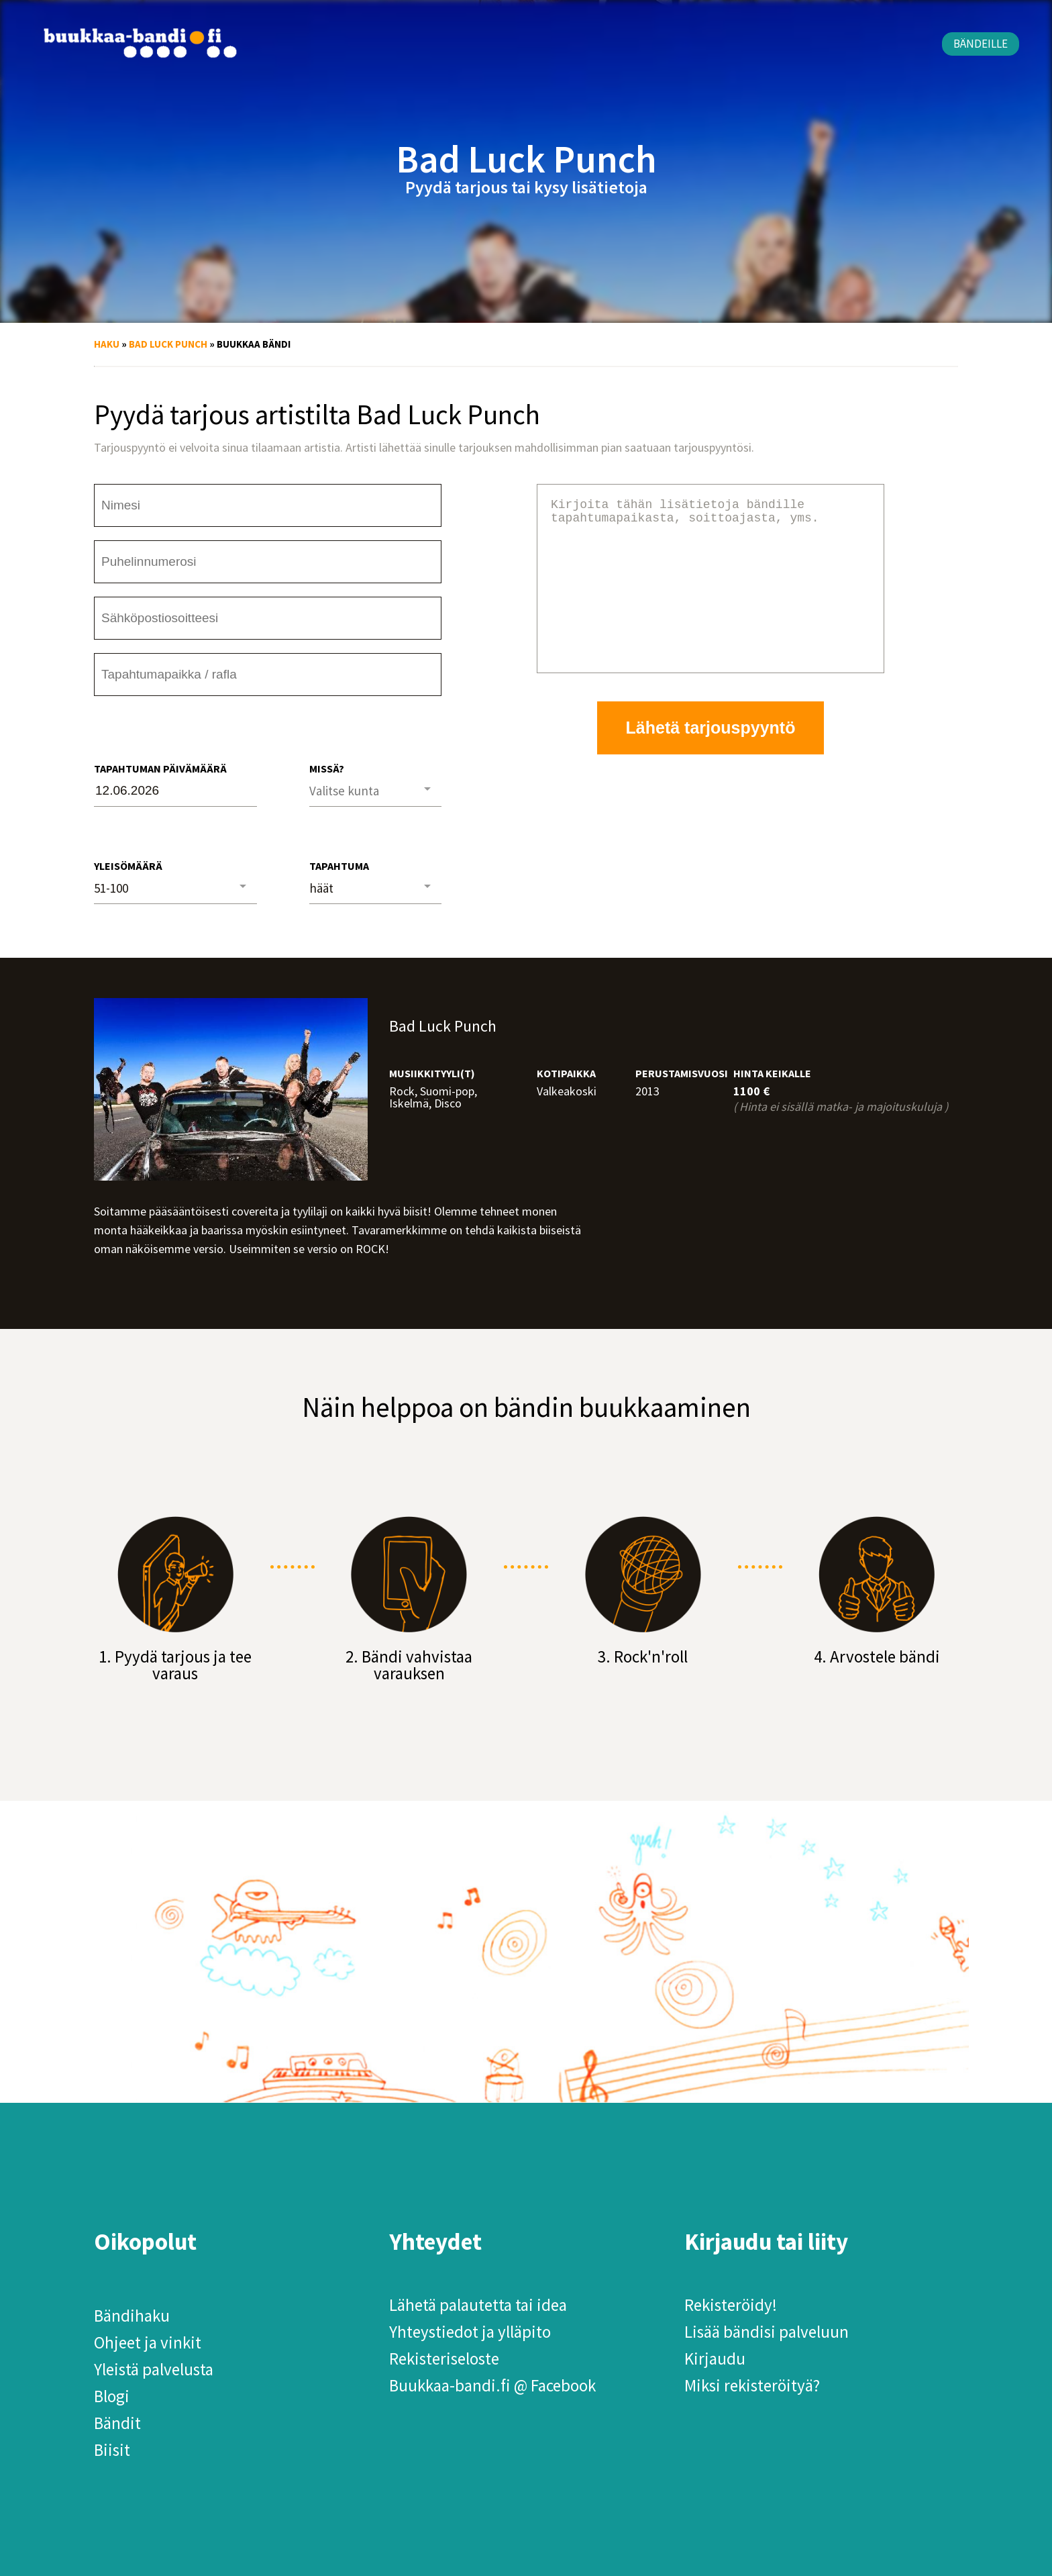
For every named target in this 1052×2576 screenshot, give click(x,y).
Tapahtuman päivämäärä (160, 768)
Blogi (111, 2396)
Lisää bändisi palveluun (766, 2331)
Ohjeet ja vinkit (147, 2342)
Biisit (112, 2450)
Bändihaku (132, 2315)
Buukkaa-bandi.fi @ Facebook (492, 2385)
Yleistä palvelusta (153, 2369)
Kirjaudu (714, 2358)
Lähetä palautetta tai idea (478, 2305)
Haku (106, 344)
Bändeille (980, 43)
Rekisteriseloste (444, 2358)
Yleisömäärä (128, 865)
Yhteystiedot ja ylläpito (470, 2331)
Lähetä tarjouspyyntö (711, 759)
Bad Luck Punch (168, 344)
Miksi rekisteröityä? (752, 2385)
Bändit (117, 2423)
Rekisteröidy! (730, 2305)
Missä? (326, 768)
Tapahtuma (339, 865)
